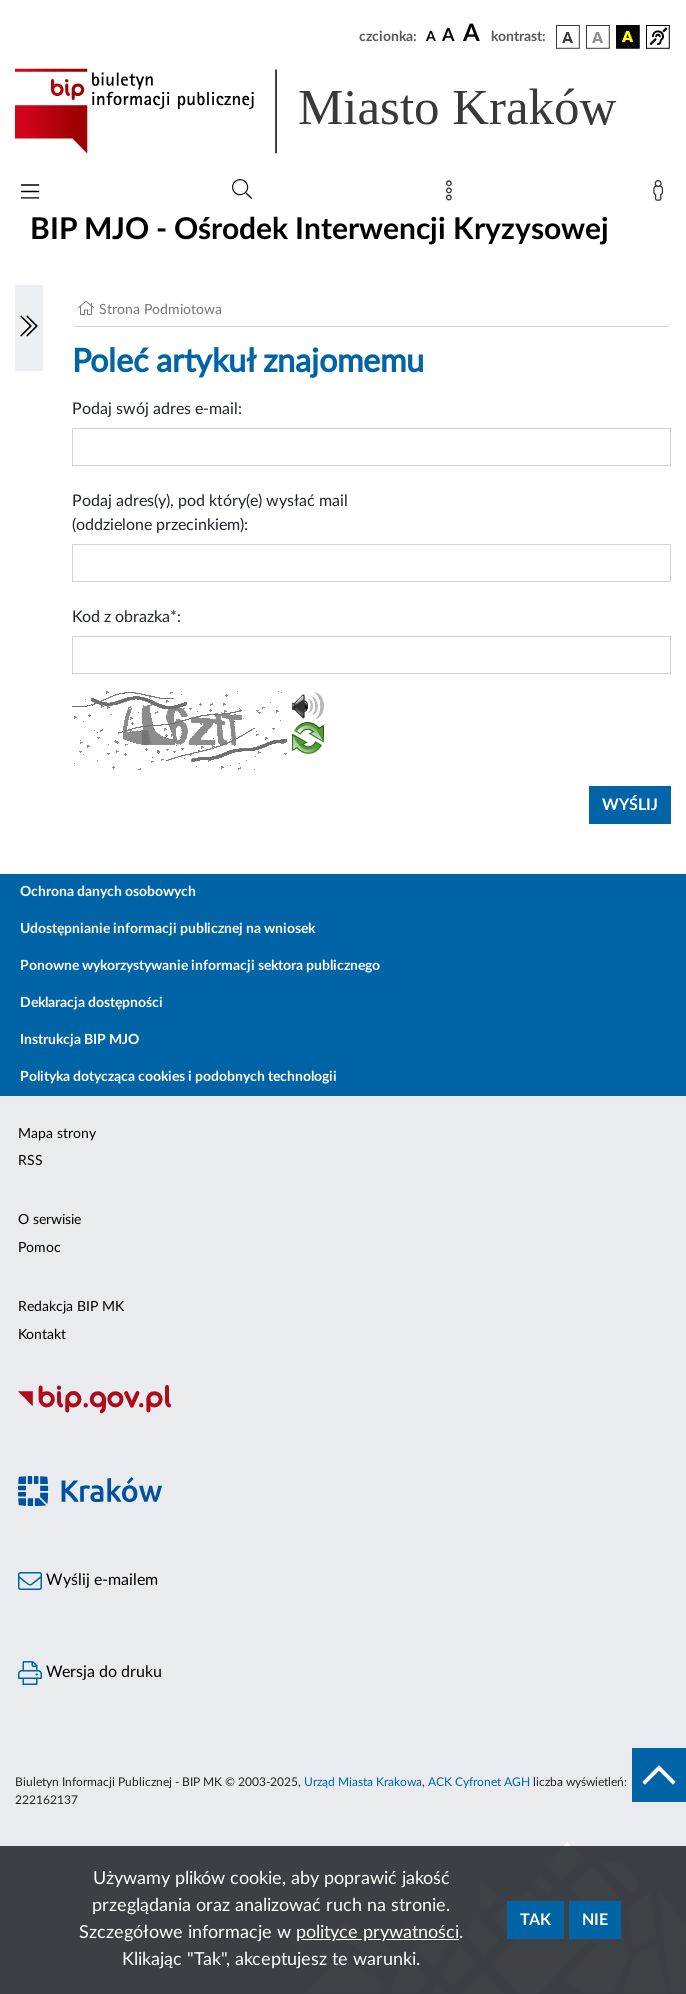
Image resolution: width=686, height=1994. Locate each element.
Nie (595, 1920)
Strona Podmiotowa (160, 310)
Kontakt (42, 1335)
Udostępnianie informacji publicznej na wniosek (167, 929)
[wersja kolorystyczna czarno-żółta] (628, 37)
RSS (30, 1161)
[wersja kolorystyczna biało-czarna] (598, 37)
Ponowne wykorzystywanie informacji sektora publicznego (200, 966)
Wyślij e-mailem (88, 1581)
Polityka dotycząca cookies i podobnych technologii (178, 1077)
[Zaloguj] (662, 195)
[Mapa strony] (453, 195)
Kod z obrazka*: (126, 617)
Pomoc (39, 1248)
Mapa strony (57, 1134)
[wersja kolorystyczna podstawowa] (568, 37)
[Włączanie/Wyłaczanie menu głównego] (30, 193)
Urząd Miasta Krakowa (363, 1782)
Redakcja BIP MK (71, 1307)
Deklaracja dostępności (91, 1003)
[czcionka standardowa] (431, 36)
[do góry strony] (659, 1775)
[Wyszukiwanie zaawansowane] (242, 190)
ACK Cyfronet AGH (479, 1782)
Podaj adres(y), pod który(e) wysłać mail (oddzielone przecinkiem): (210, 513)
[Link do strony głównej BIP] (343, 111)
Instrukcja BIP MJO (79, 1040)
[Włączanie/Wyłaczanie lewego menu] (29, 328)
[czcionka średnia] (448, 36)
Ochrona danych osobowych (108, 892)
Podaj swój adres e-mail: (157, 409)
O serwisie (49, 1220)
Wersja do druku (90, 1673)
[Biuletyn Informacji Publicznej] (343, 1411)
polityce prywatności (377, 1933)
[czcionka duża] (474, 34)
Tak (535, 1920)
